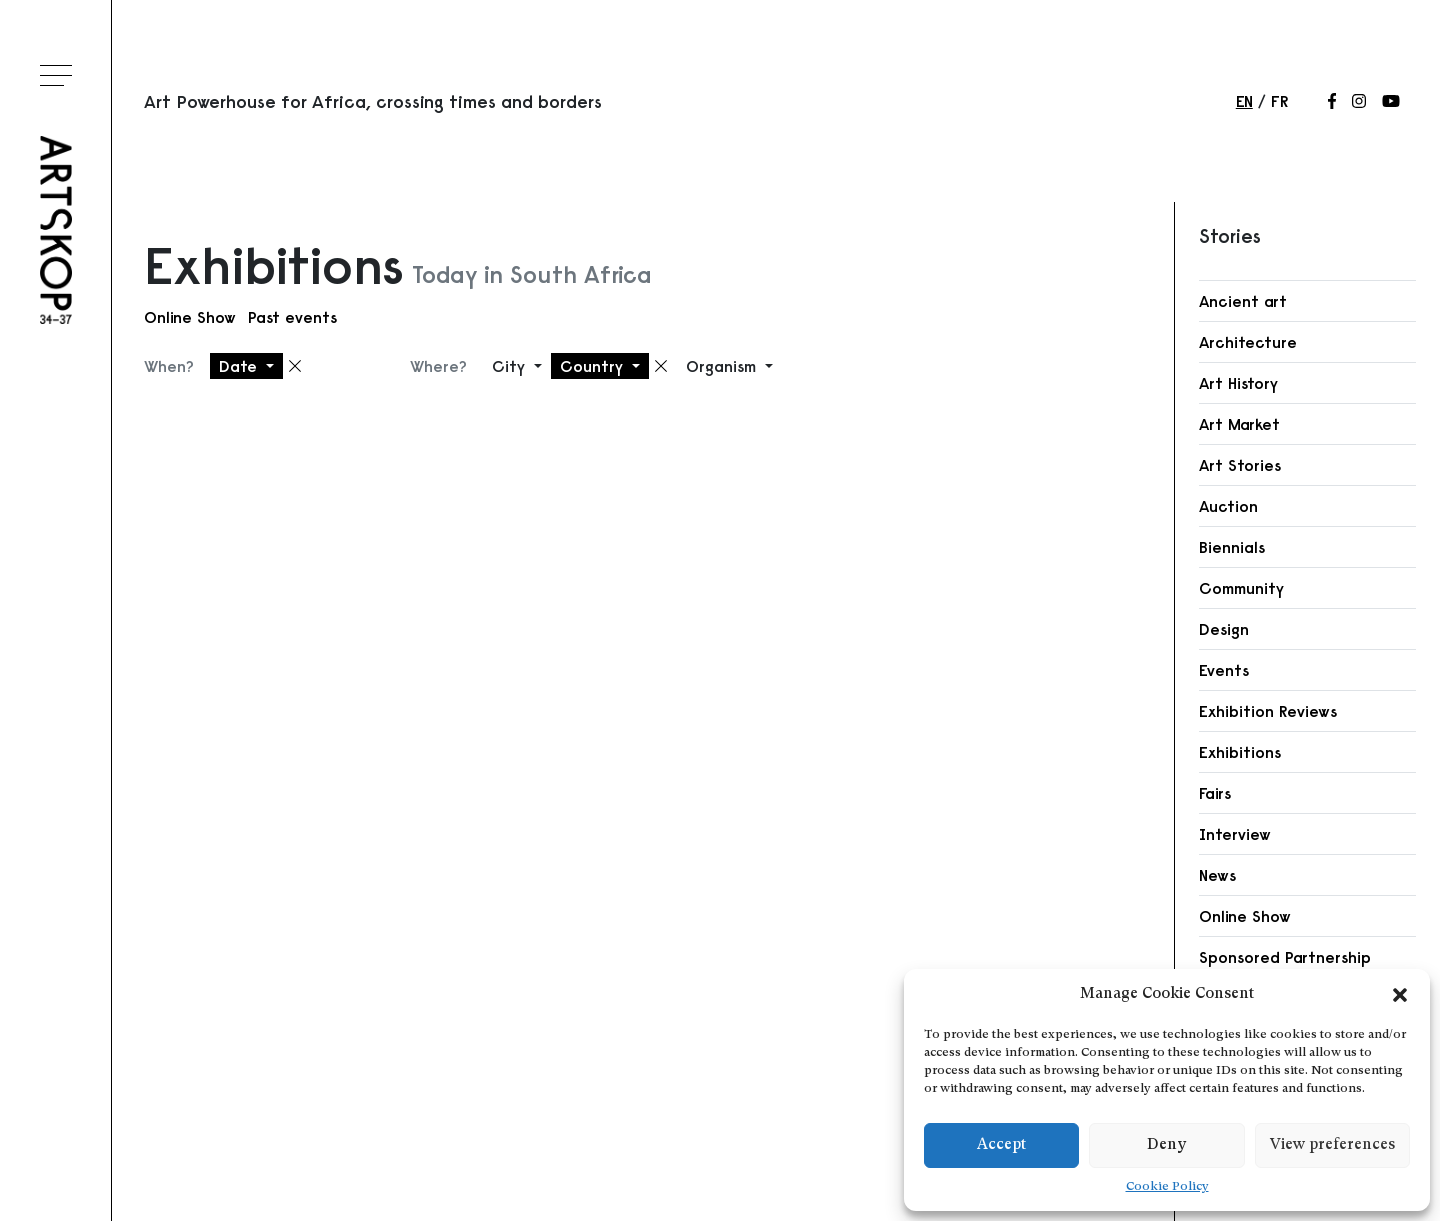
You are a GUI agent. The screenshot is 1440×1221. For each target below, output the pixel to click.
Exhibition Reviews (1268, 711)
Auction (1228, 506)
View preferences (1332, 1145)
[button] (1400, 995)
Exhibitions (1240, 752)
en (1244, 101)
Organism (723, 366)
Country (594, 366)
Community (1241, 588)
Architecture (1248, 342)
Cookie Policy (1167, 1187)
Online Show (190, 317)
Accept (1001, 1145)
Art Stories (1240, 465)
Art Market (1239, 424)
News (1217, 875)
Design (1224, 629)
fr (1279, 101)
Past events (292, 317)
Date (240, 366)
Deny (1166, 1145)
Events (1224, 670)
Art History (1238, 383)
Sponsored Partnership (1285, 957)
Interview (1235, 834)
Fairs (1215, 793)
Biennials (1232, 547)
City (511, 366)
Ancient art (1243, 301)
